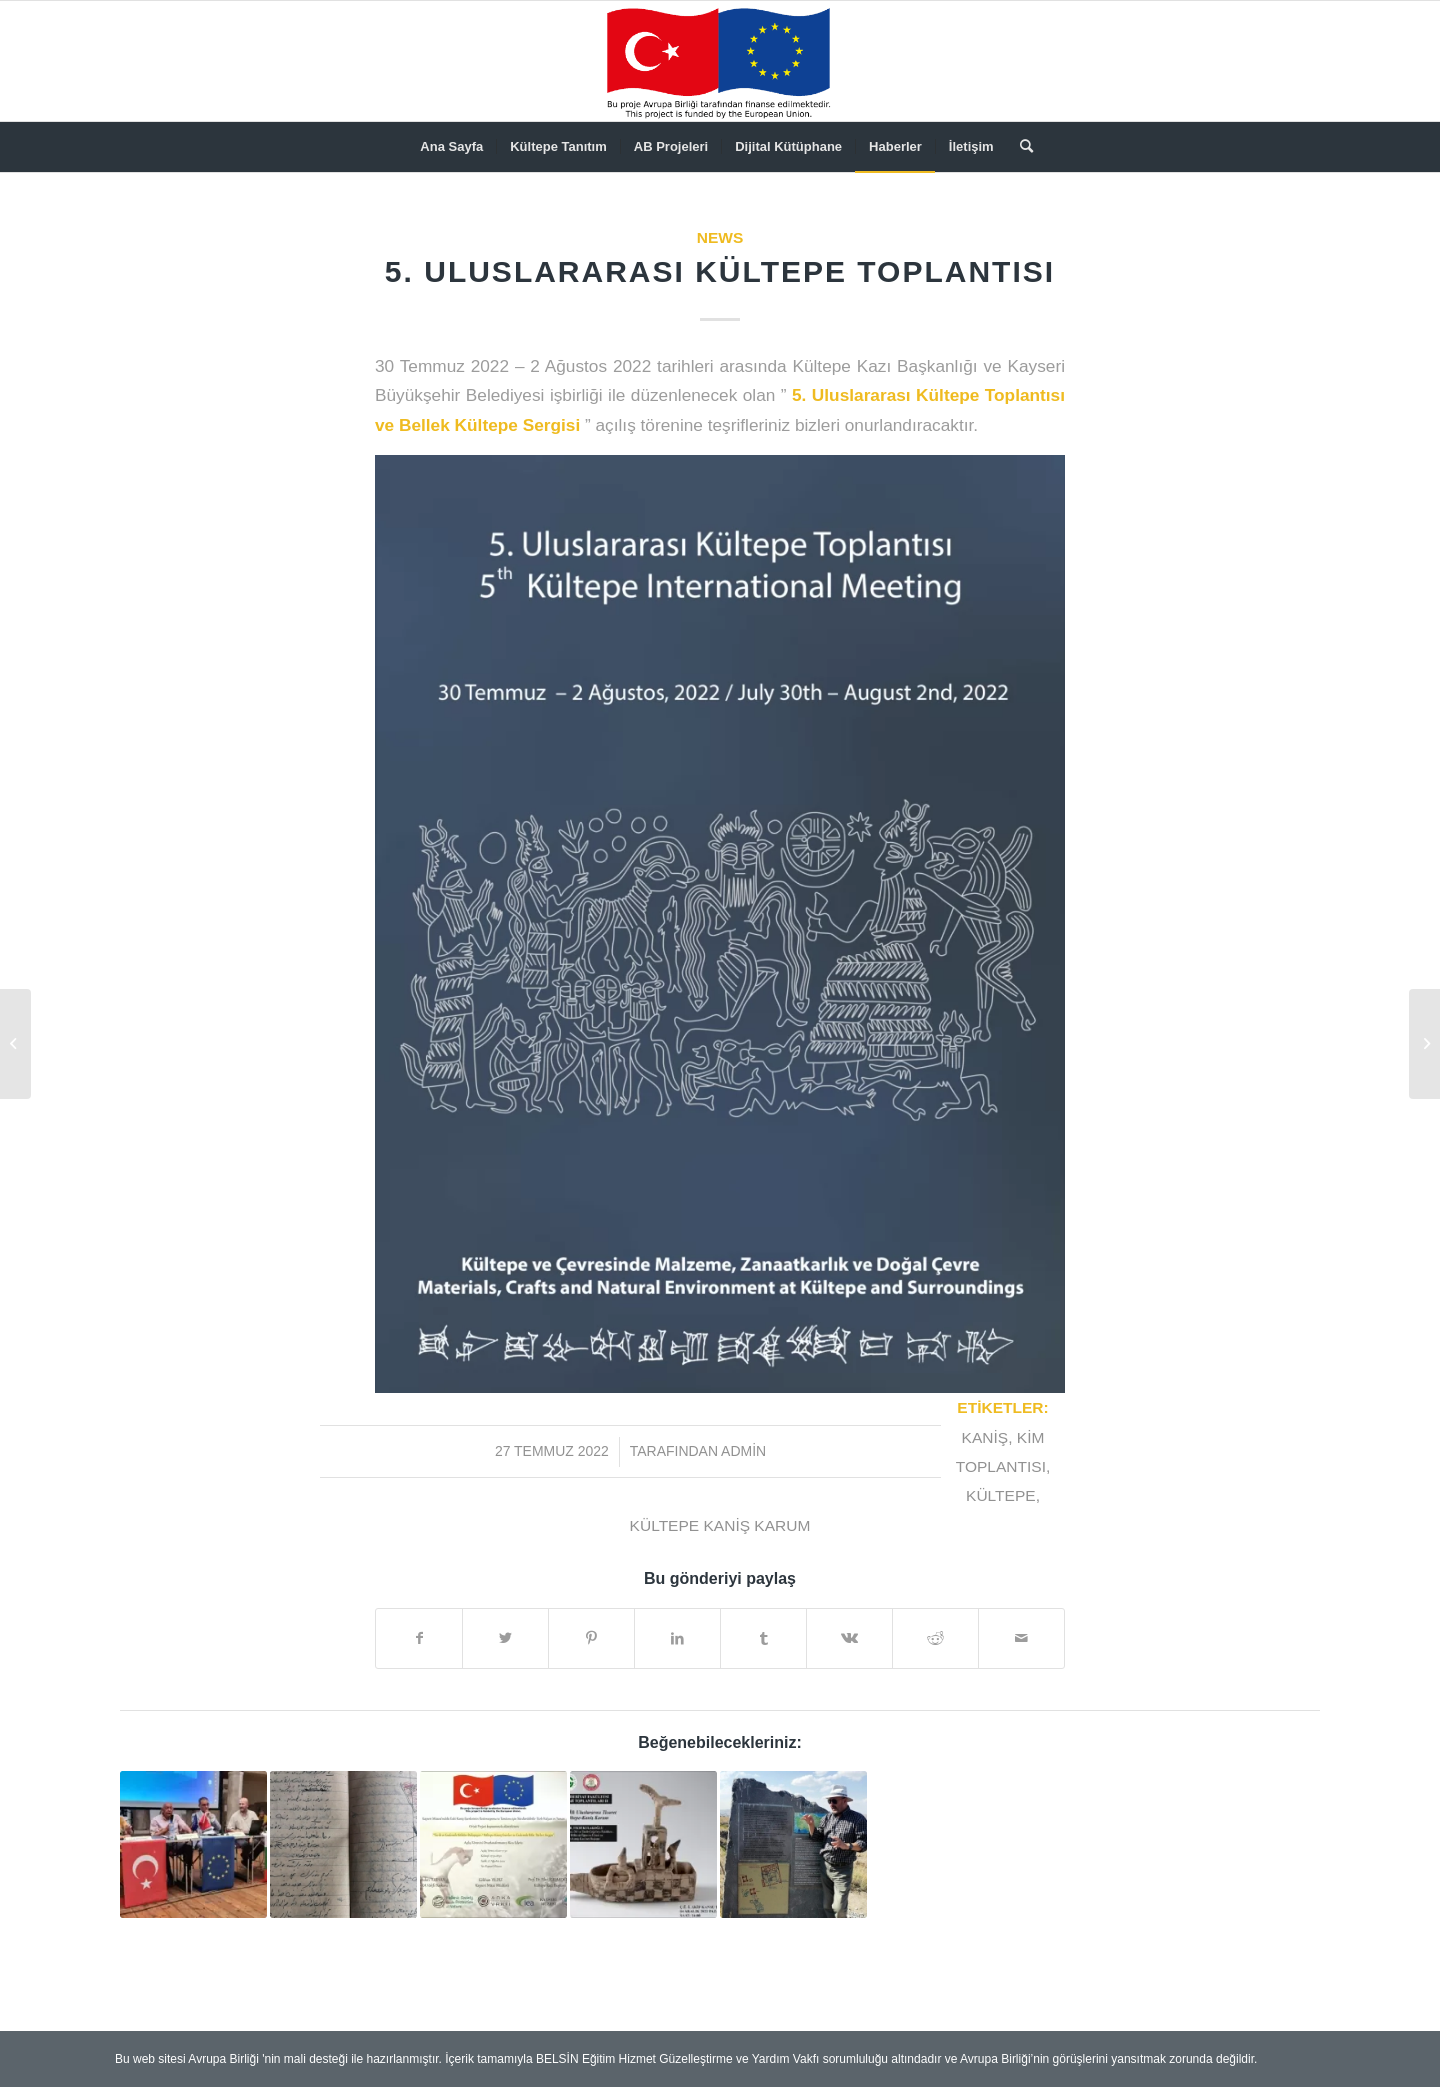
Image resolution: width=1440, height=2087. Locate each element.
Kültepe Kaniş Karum (720, 1525)
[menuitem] (451, 147)
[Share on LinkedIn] (677, 1638)
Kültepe (1001, 1495)
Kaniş (985, 1437)
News (720, 237)
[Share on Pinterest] (591, 1638)
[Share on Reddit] (935, 1638)
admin (743, 1451)
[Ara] (1020, 147)
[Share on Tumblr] (763, 1638)
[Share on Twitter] (505, 1638)
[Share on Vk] (849, 1638)
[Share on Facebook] (419, 1638)
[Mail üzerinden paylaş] (1021, 1638)
